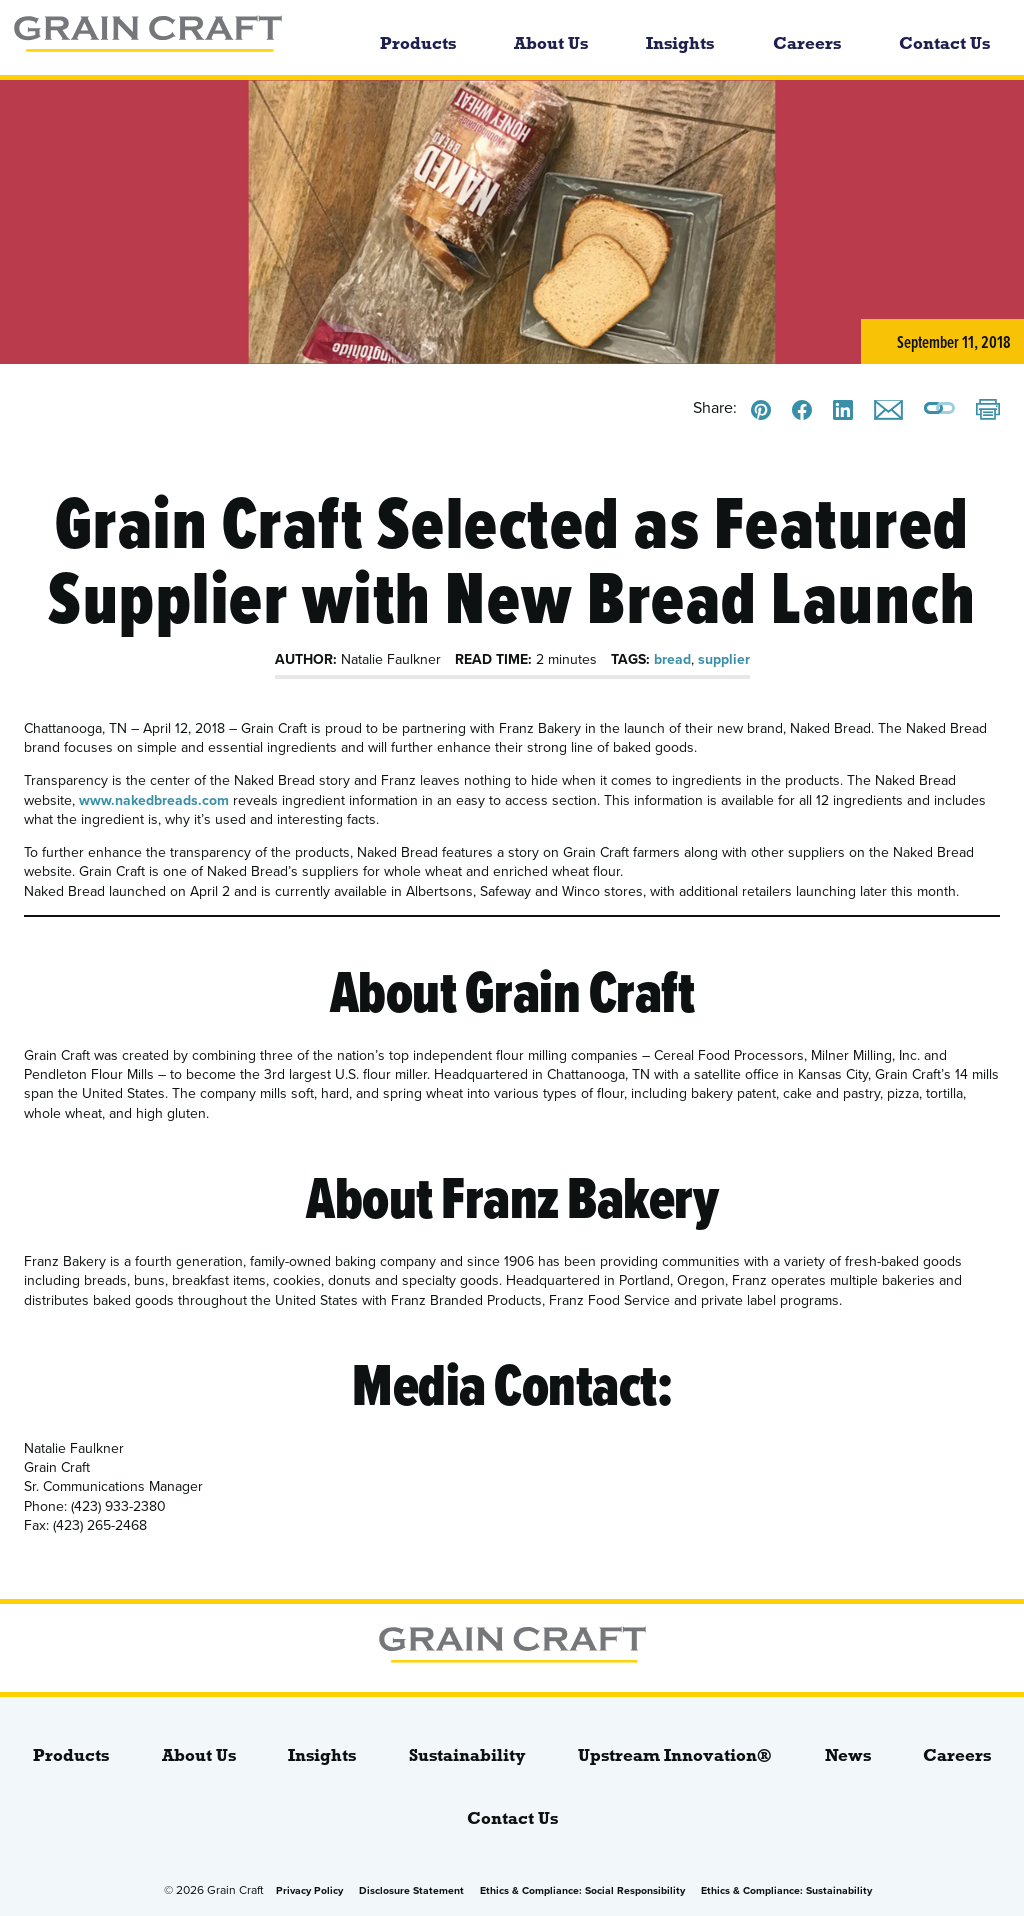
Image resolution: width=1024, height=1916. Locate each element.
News (848, 1755)
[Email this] (888, 410)
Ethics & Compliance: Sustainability (786, 1890)
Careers (807, 43)
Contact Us (944, 43)
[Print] (988, 411)
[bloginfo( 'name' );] (174, 37)
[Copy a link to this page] (939, 410)
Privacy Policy (309, 1890)
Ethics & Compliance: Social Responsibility (582, 1890)
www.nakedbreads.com (154, 800)
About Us (551, 43)
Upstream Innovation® (675, 1755)
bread (672, 659)
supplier (724, 659)
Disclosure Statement (411, 1890)
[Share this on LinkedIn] (843, 410)
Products (418, 43)
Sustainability (467, 1755)
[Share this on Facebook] (802, 410)
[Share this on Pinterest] (761, 410)
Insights (680, 43)
